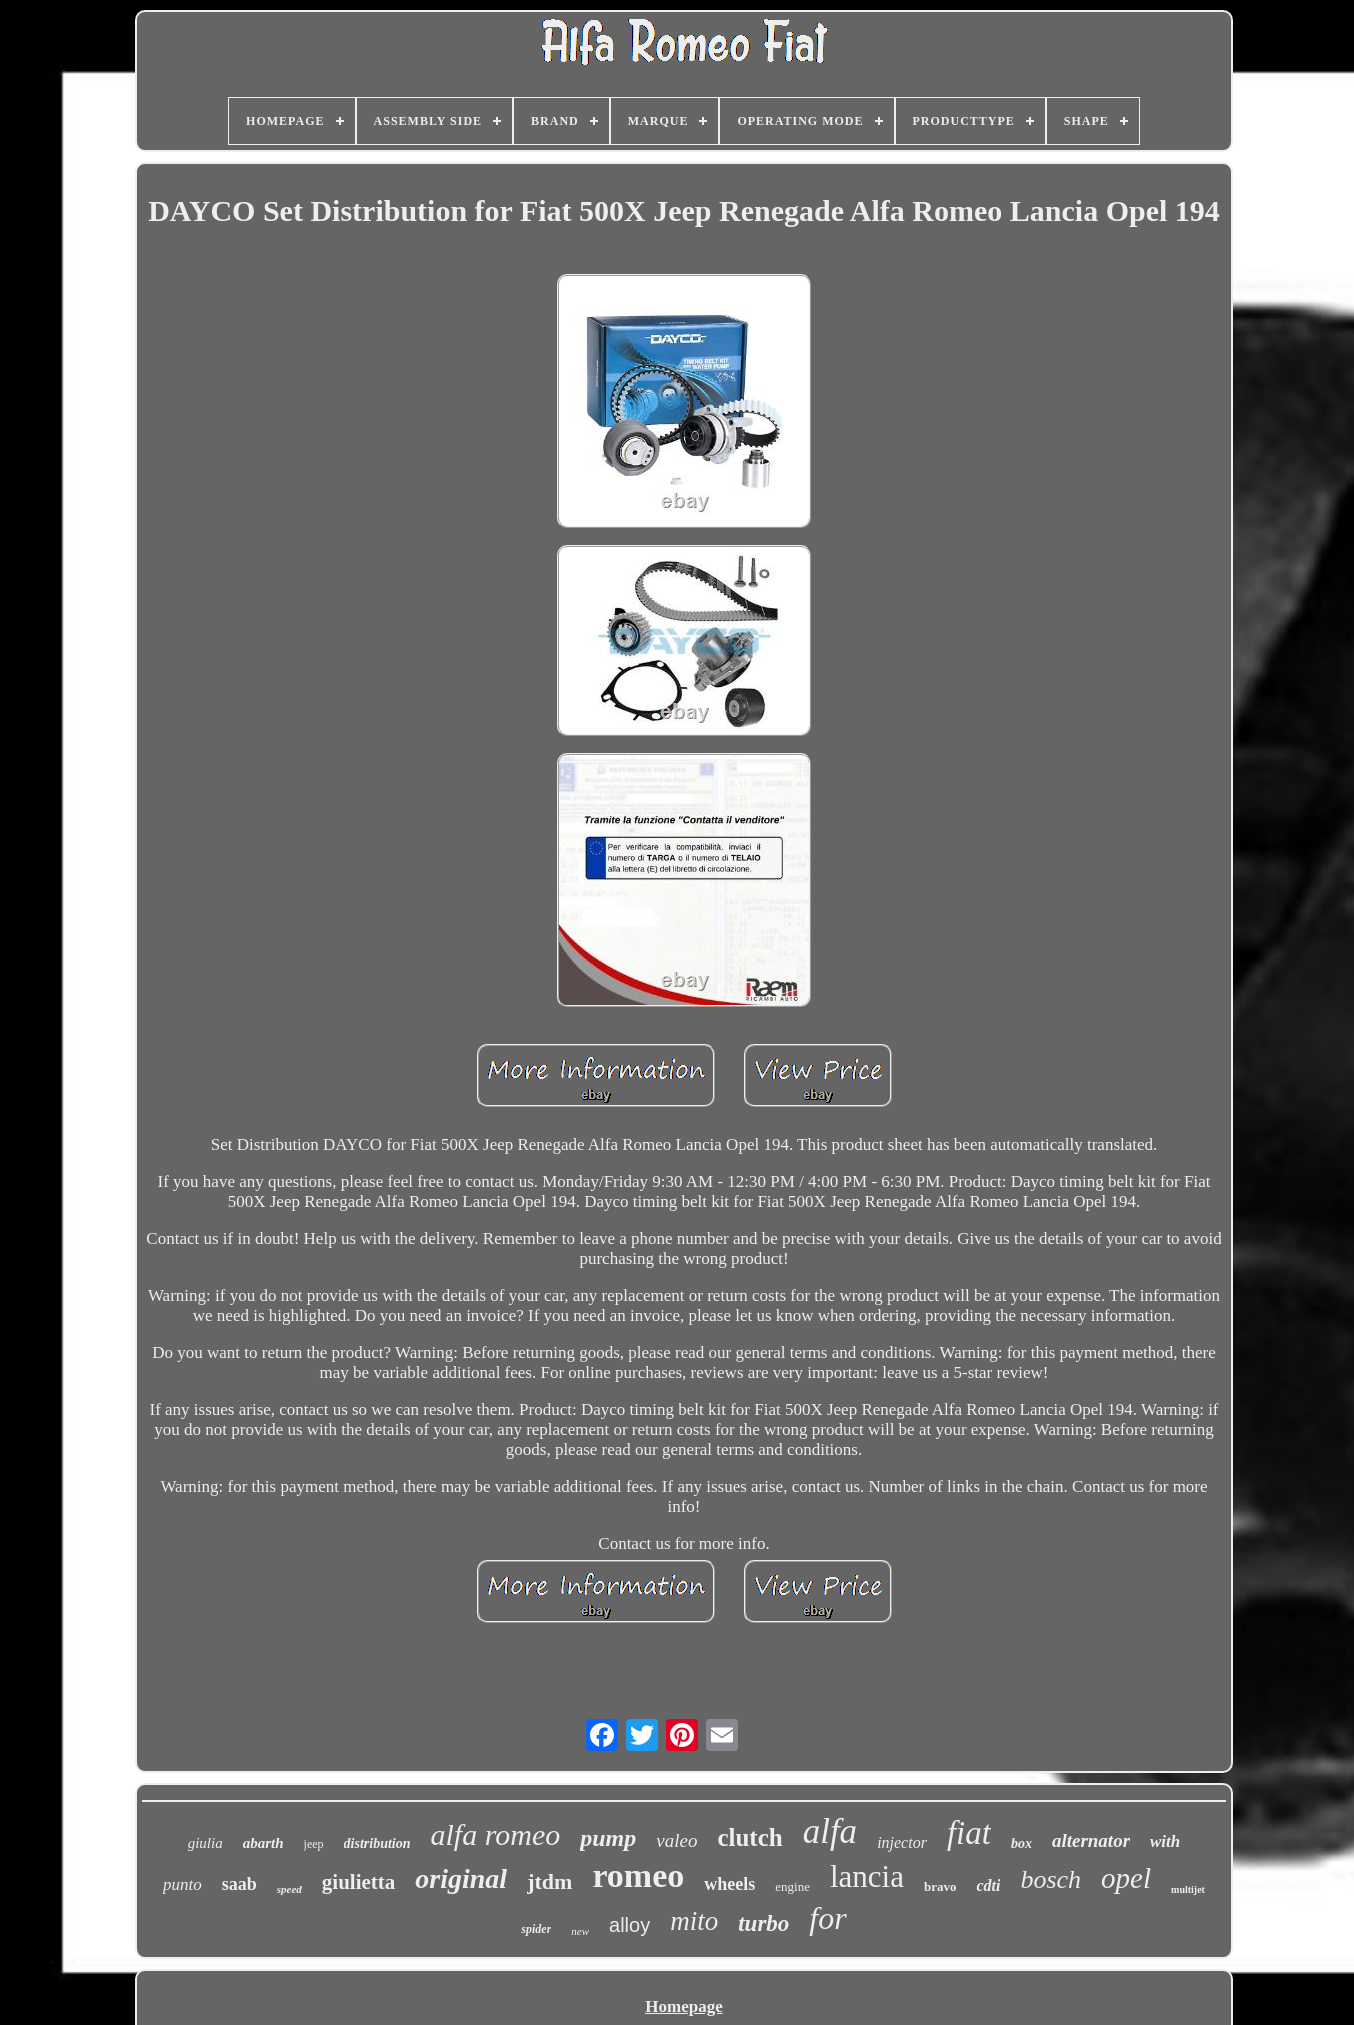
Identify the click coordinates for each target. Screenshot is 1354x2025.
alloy (629, 1925)
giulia (205, 1843)
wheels (729, 1884)
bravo (940, 1886)
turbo (763, 1923)
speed (289, 1889)
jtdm (549, 1881)
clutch (749, 1837)
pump (608, 1838)
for (827, 1918)
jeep (314, 1844)
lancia (867, 1876)
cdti (988, 1885)
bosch (1050, 1879)
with (1165, 1841)
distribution (377, 1843)
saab (239, 1884)
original (461, 1878)
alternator (1091, 1840)
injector (902, 1842)
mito (694, 1921)
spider (536, 1929)
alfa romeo (496, 1834)
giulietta (359, 1882)
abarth (263, 1843)
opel (1126, 1878)
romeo (638, 1875)
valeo (676, 1840)
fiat (969, 1833)
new (580, 1931)
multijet (1188, 1889)
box (1021, 1843)
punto (182, 1884)
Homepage (683, 2006)
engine (792, 1886)
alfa (830, 1831)
